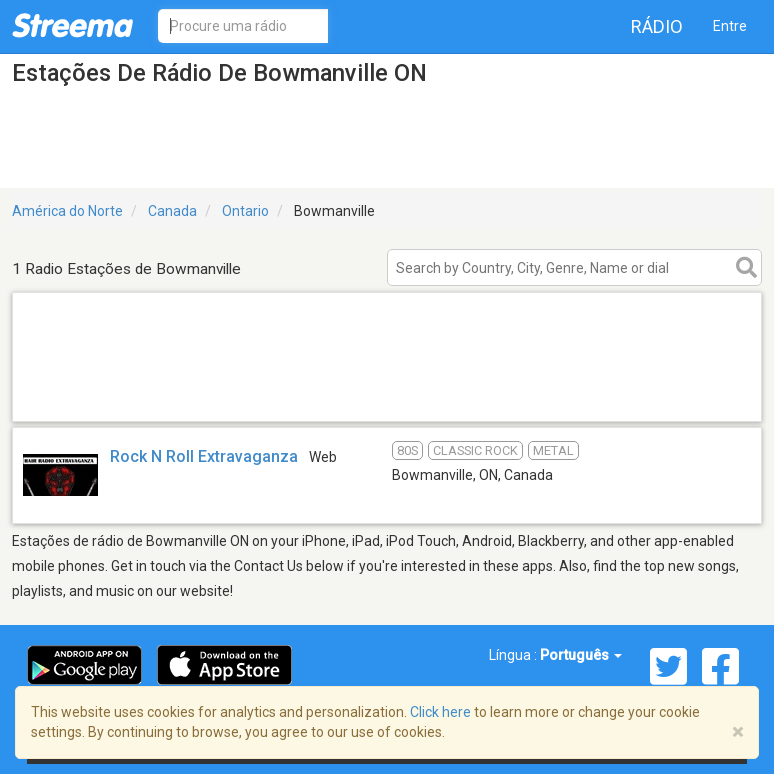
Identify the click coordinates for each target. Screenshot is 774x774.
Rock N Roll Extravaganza (204, 456)
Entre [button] (730, 26)
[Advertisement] (387, 395)
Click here (440, 712)
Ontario (245, 211)
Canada (172, 211)
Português (581, 655)
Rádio (657, 26)
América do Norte (67, 211)
